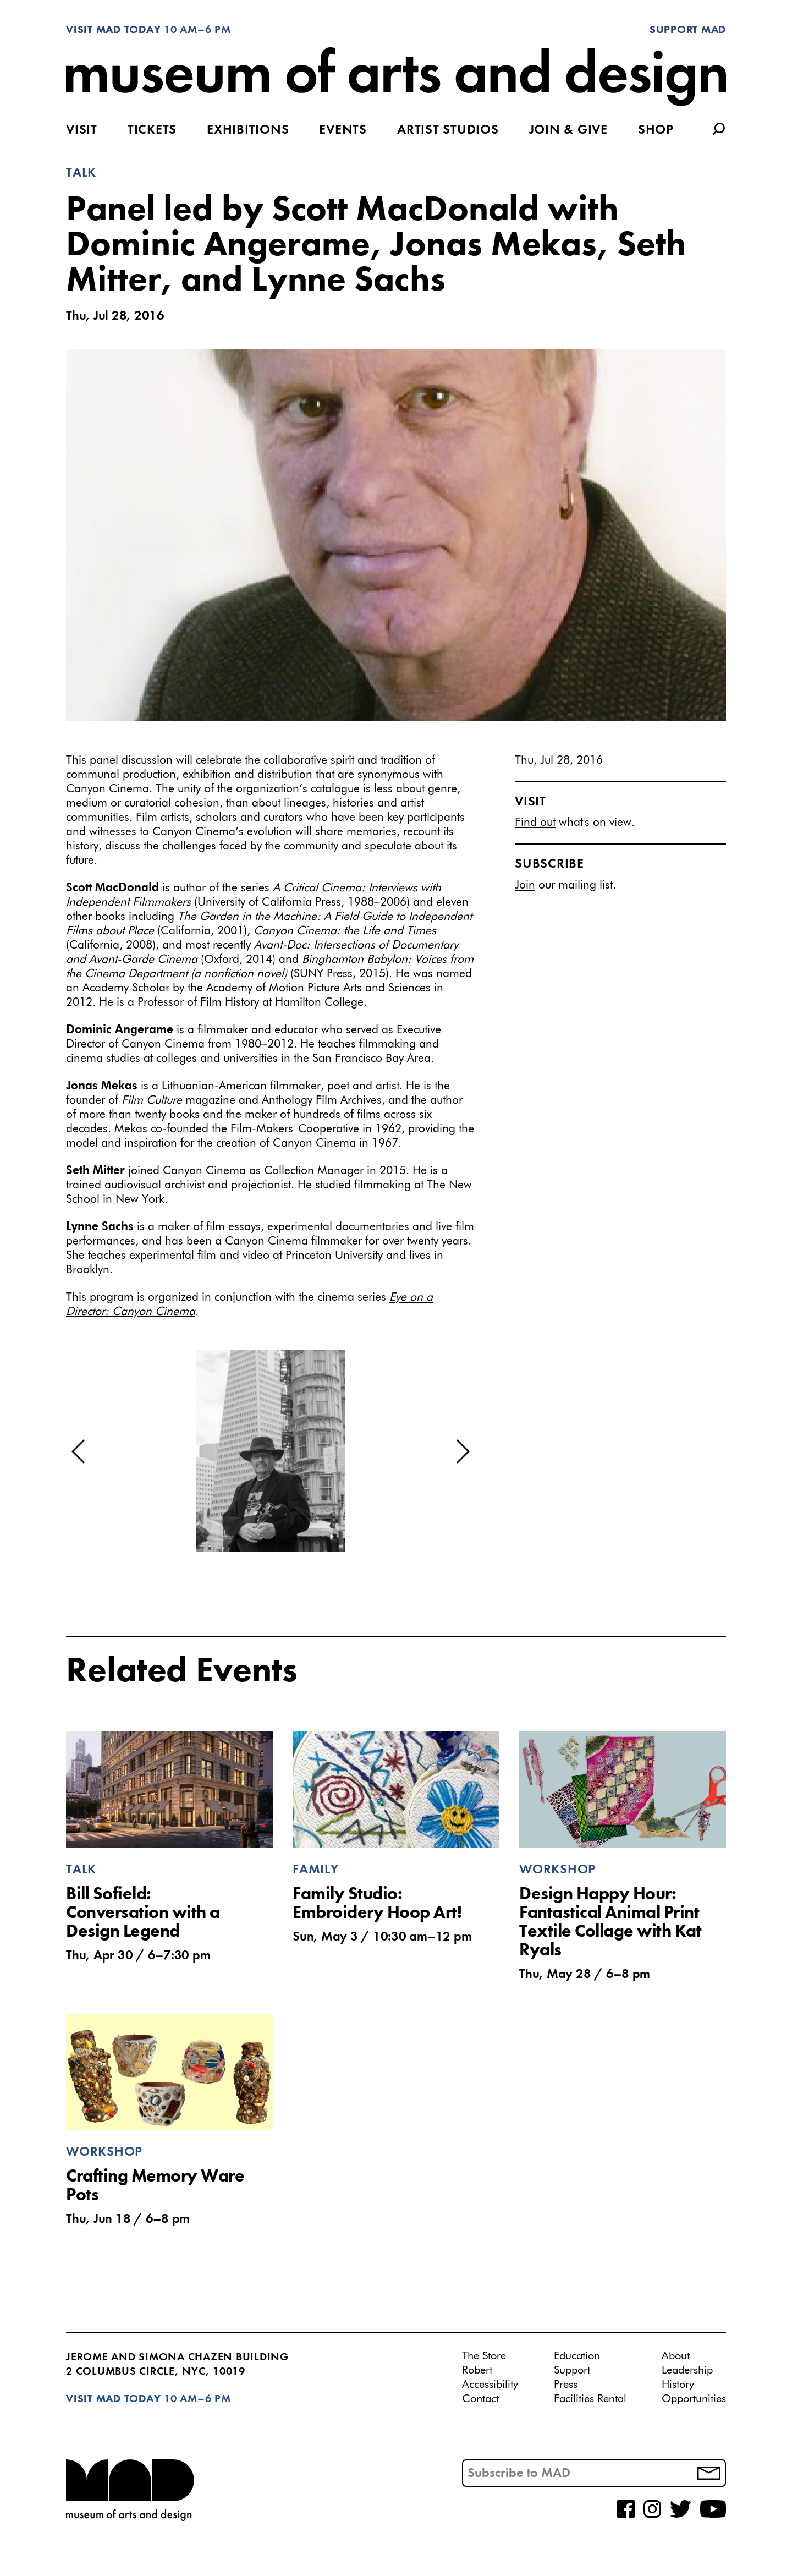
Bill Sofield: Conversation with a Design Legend (143, 1913)
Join (525, 885)
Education (577, 2355)
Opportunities (694, 2398)
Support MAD (688, 30)
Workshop (557, 1870)
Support (572, 2370)
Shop (656, 130)
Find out (535, 823)
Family (316, 1870)
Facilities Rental (590, 2398)
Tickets (152, 130)
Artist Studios (448, 130)
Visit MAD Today (113, 30)
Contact (480, 2398)
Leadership (687, 2370)
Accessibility (490, 2384)
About (676, 2355)
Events (343, 130)
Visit (81, 130)
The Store (484, 2355)
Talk (81, 173)
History (678, 2384)
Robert (477, 2370)
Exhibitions (248, 130)
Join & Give (568, 130)
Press (566, 2384)
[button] (79, 1451)
